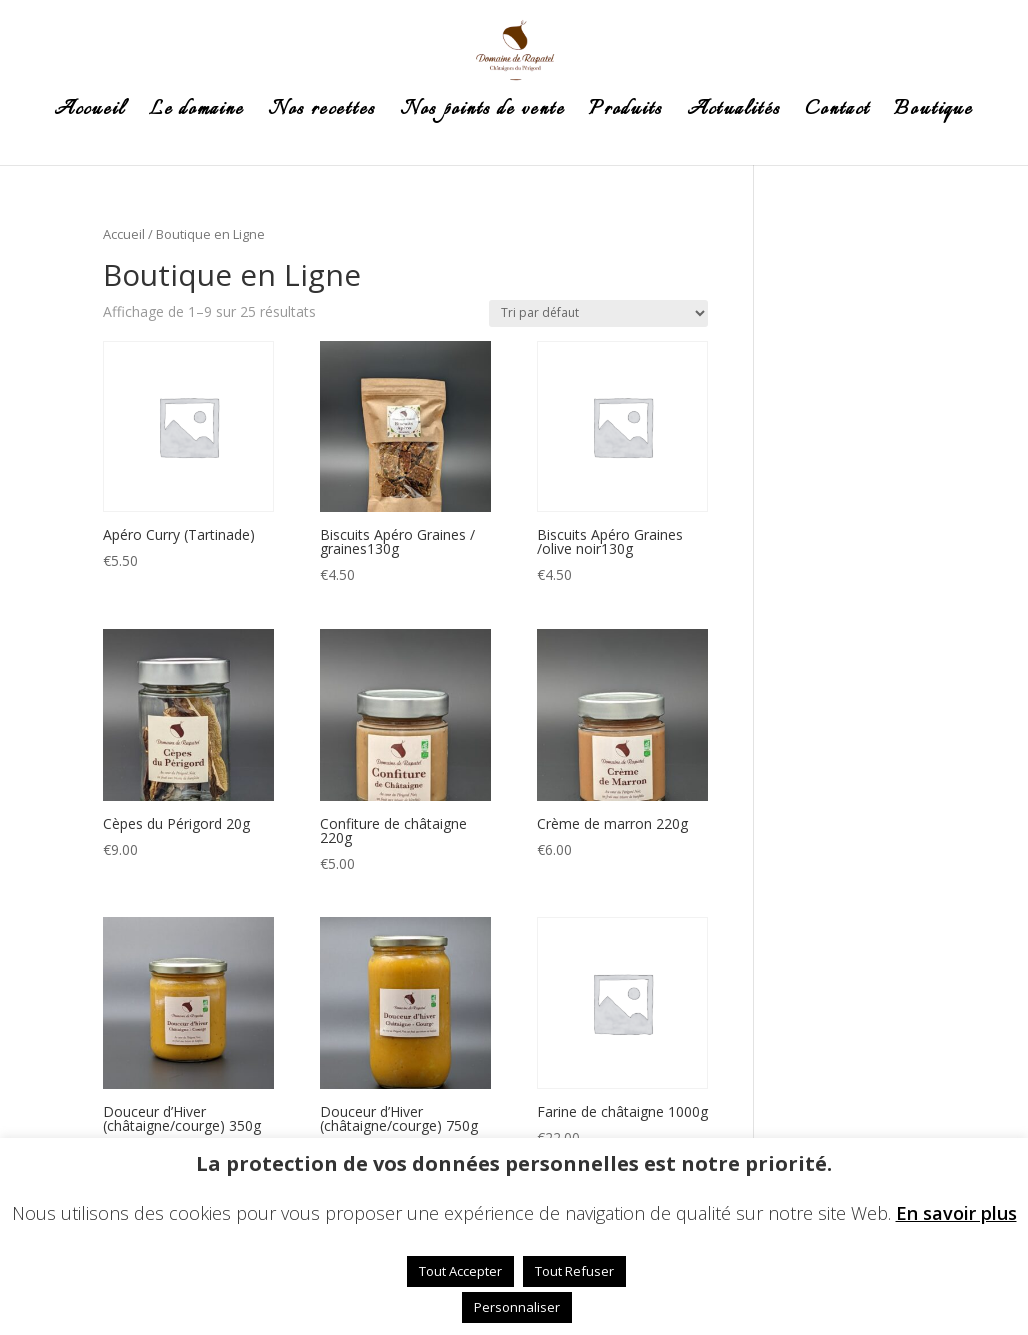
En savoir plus (956, 1213)
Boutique (933, 114)
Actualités (734, 114)
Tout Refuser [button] (574, 1271)
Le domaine (196, 114)
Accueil (89, 114)
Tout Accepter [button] (460, 1271)
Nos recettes (322, 114)
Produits (626, 114)
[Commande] (598, 313)
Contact (837, 114)
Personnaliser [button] (517, 1307)
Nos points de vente (482, 114)
